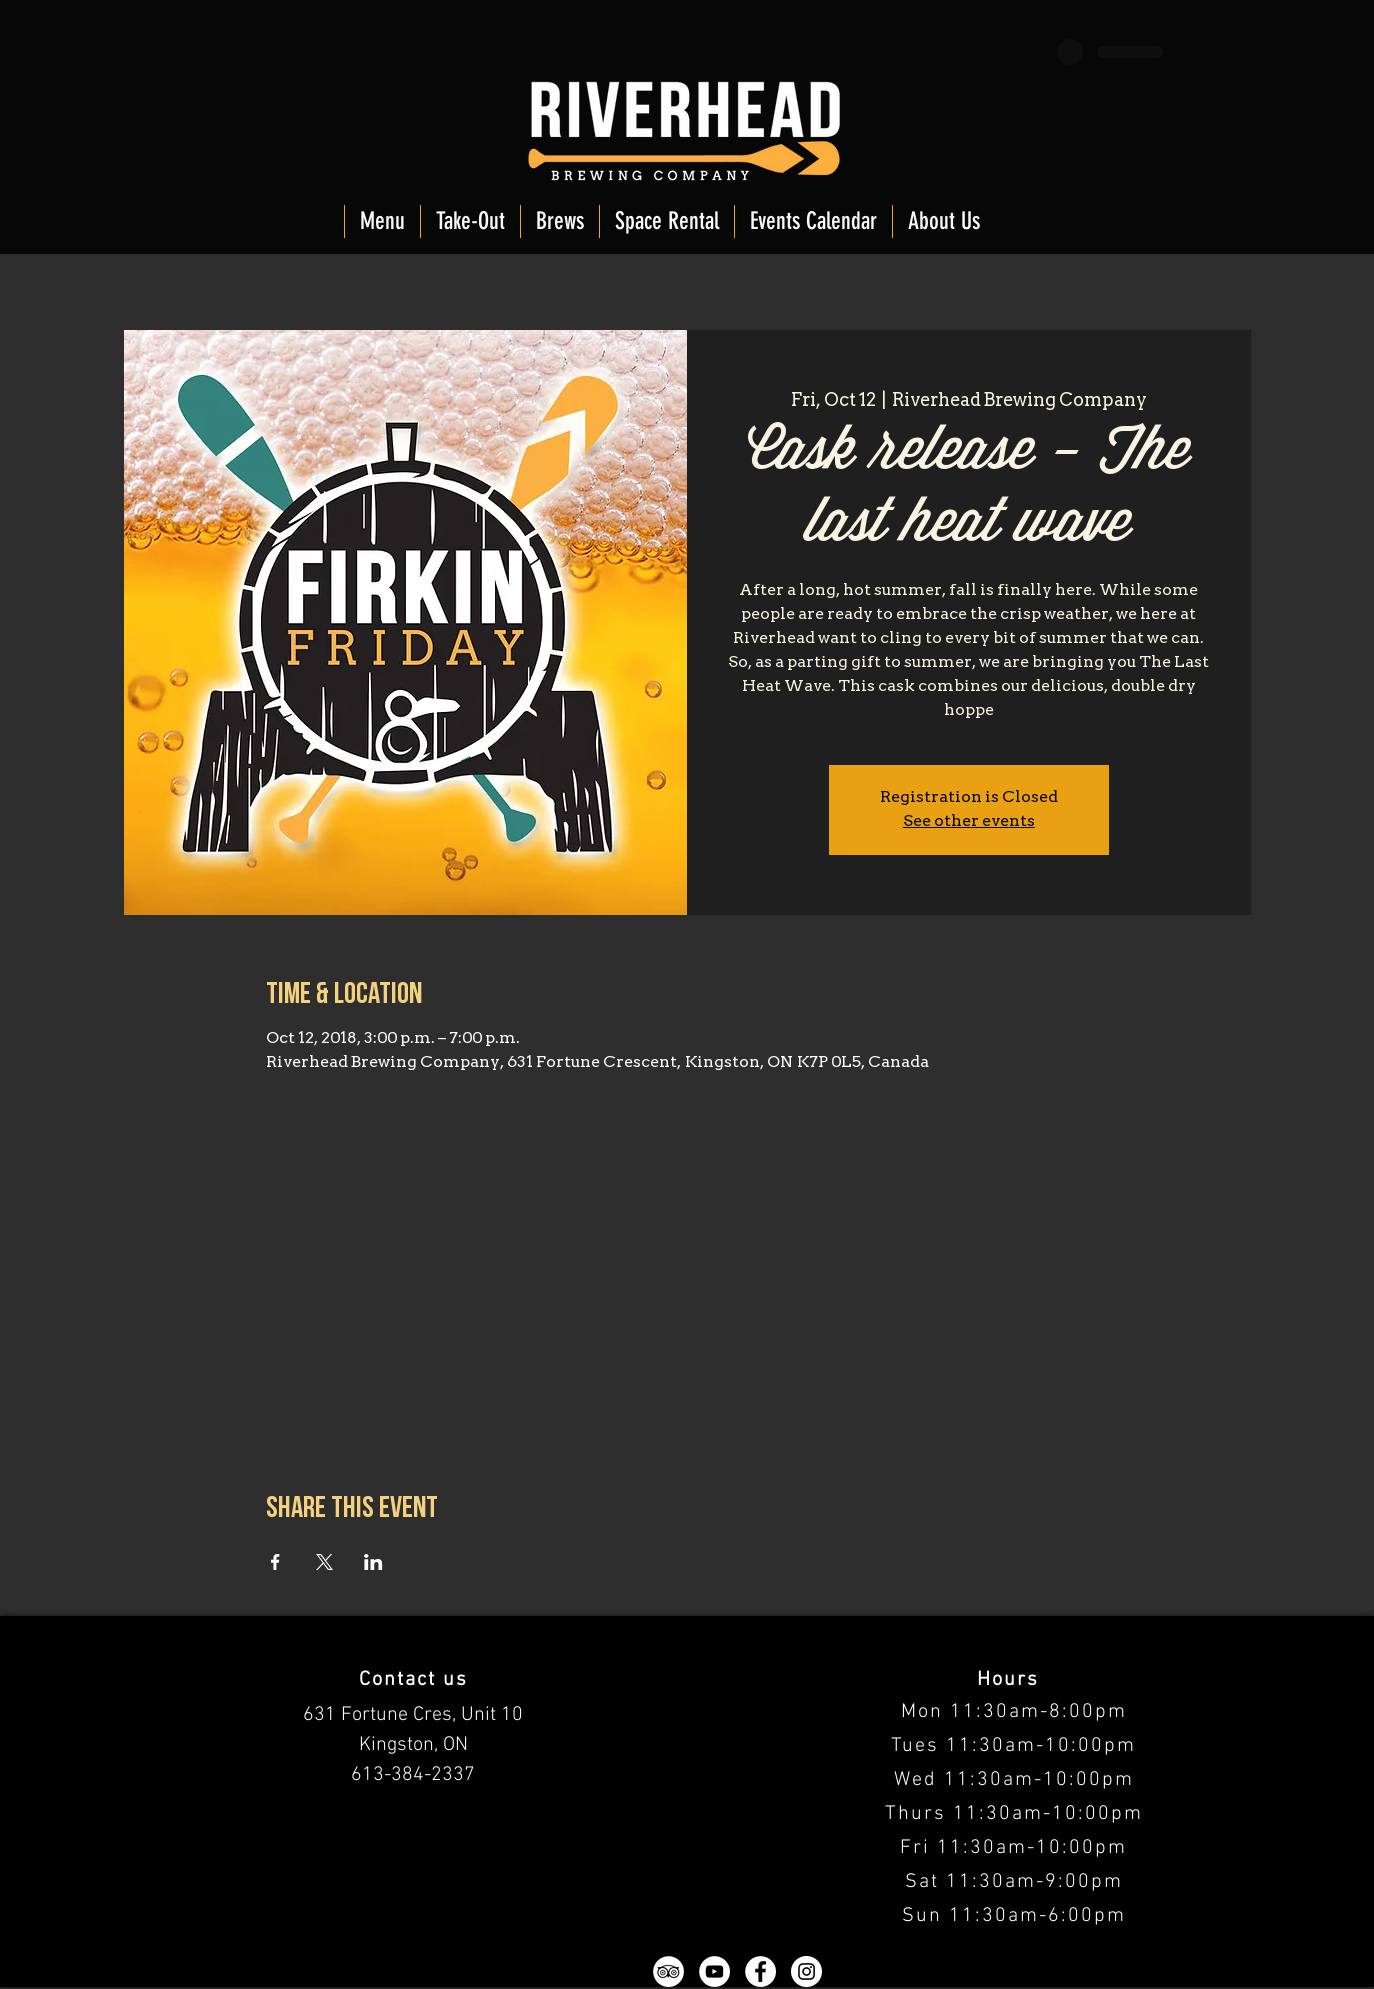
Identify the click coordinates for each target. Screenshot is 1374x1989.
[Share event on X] (324, 1562)
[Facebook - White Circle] (760, 1971)
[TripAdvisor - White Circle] (668, 1971)
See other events (969, 822)
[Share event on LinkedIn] (373, 1562)
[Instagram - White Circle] (806, 1971)
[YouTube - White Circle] (714, 1971)
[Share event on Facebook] (275, 1562)
